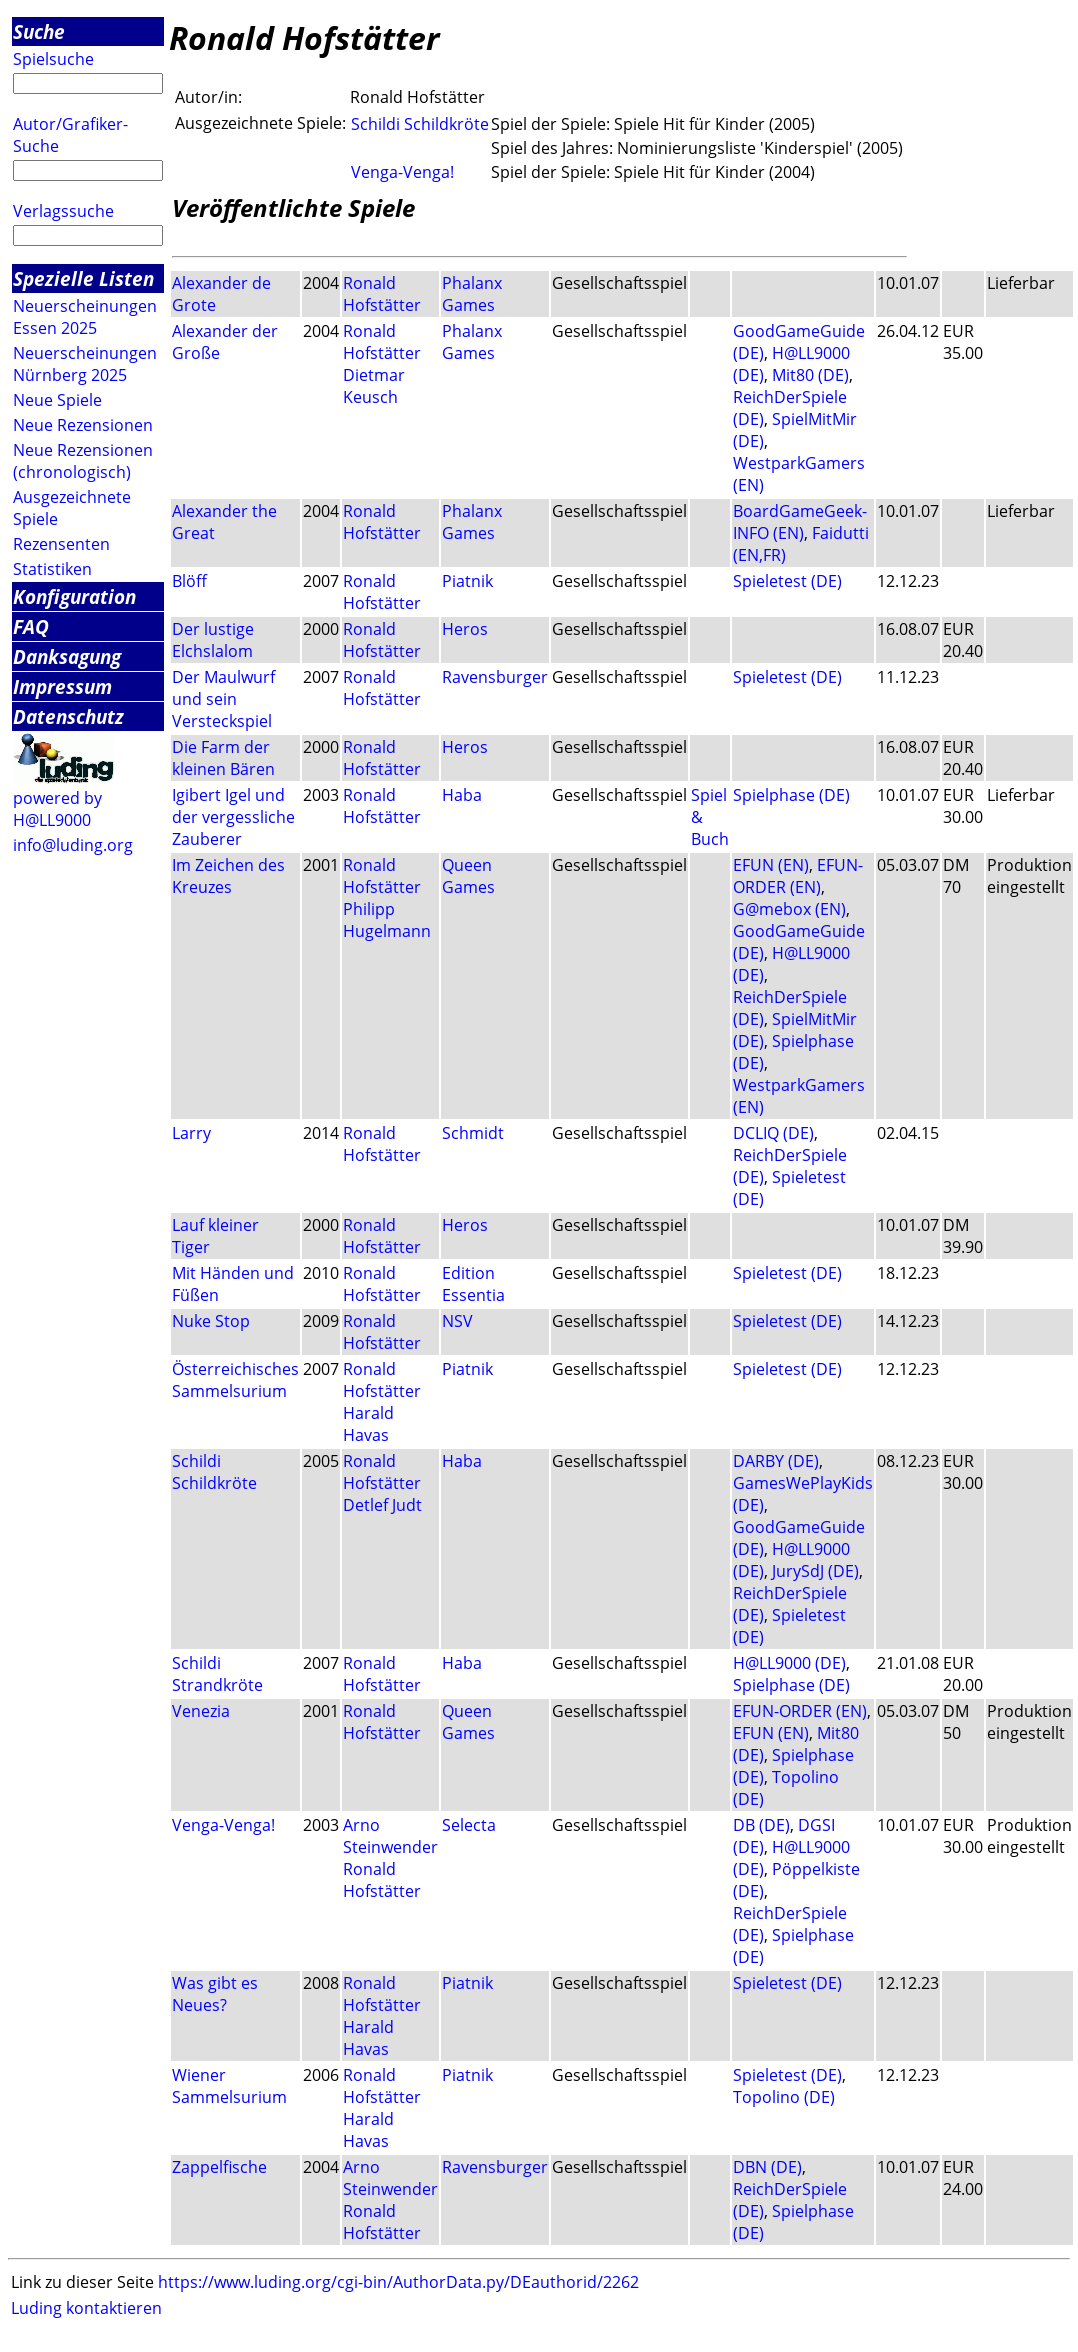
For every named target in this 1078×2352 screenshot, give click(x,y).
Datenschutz (68, 716)
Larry (191, 1133)
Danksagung (67, 656)
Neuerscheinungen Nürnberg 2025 (85, 364)
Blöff (189, 581)
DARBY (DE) (776, 1461)
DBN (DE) (767, 2167)
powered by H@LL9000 (57, 809)
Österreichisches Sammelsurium (235, 1380)
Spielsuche (53, 59)
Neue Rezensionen (83, 425)
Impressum (62, 686)
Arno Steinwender (390, 1836)
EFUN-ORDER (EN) (798, 876)
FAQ (31, 626)
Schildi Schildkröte (420, 124)
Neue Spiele (57, 400)
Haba (462, 795)
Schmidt (473, 1133)
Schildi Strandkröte (217, 1674)
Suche (39, 31)
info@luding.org (73, 845)
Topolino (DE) (784, 2097)
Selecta (469, 1825)
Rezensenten (61, 544)
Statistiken (52, 569)
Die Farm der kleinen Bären (223, 758)
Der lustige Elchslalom (213, 640)
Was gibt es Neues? (215, 1994)
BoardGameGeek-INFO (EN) (800, 522)
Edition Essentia (473, 1284)
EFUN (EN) (771, 865)
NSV (457, 1321)
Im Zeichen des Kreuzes (228, 876)
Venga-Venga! (402, 172)
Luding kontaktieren (86, 2308)
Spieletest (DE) (787, 581)
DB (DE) (761, 1825)
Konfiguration (74, 596)
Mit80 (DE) (810, 375)
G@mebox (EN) (789, 909)
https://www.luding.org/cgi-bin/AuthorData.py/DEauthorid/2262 (398, 2282)
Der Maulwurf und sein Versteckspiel (223, 699)
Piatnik (467, 581)
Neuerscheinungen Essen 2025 (85, 317)
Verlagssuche (63, 211)
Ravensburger (495, 677)
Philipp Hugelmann (387, 920)
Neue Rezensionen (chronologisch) (83, 461)
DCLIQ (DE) (773, 1133)
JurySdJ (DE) (815, 1571)
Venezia (201, 1711)
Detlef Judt (382, 1505)
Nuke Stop (211, 1321)
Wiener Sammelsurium (229, 2086)
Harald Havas (368, 1424)
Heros (465, 629)
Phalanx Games (472, 294)
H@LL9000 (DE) (789, 1663)
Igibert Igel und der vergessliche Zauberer (233, 817)
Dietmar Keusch (374, 386)
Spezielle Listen (83, 278)
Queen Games (468, 876)
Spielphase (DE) (791, 795)
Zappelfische (219, 2167)
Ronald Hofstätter (382, 294)
